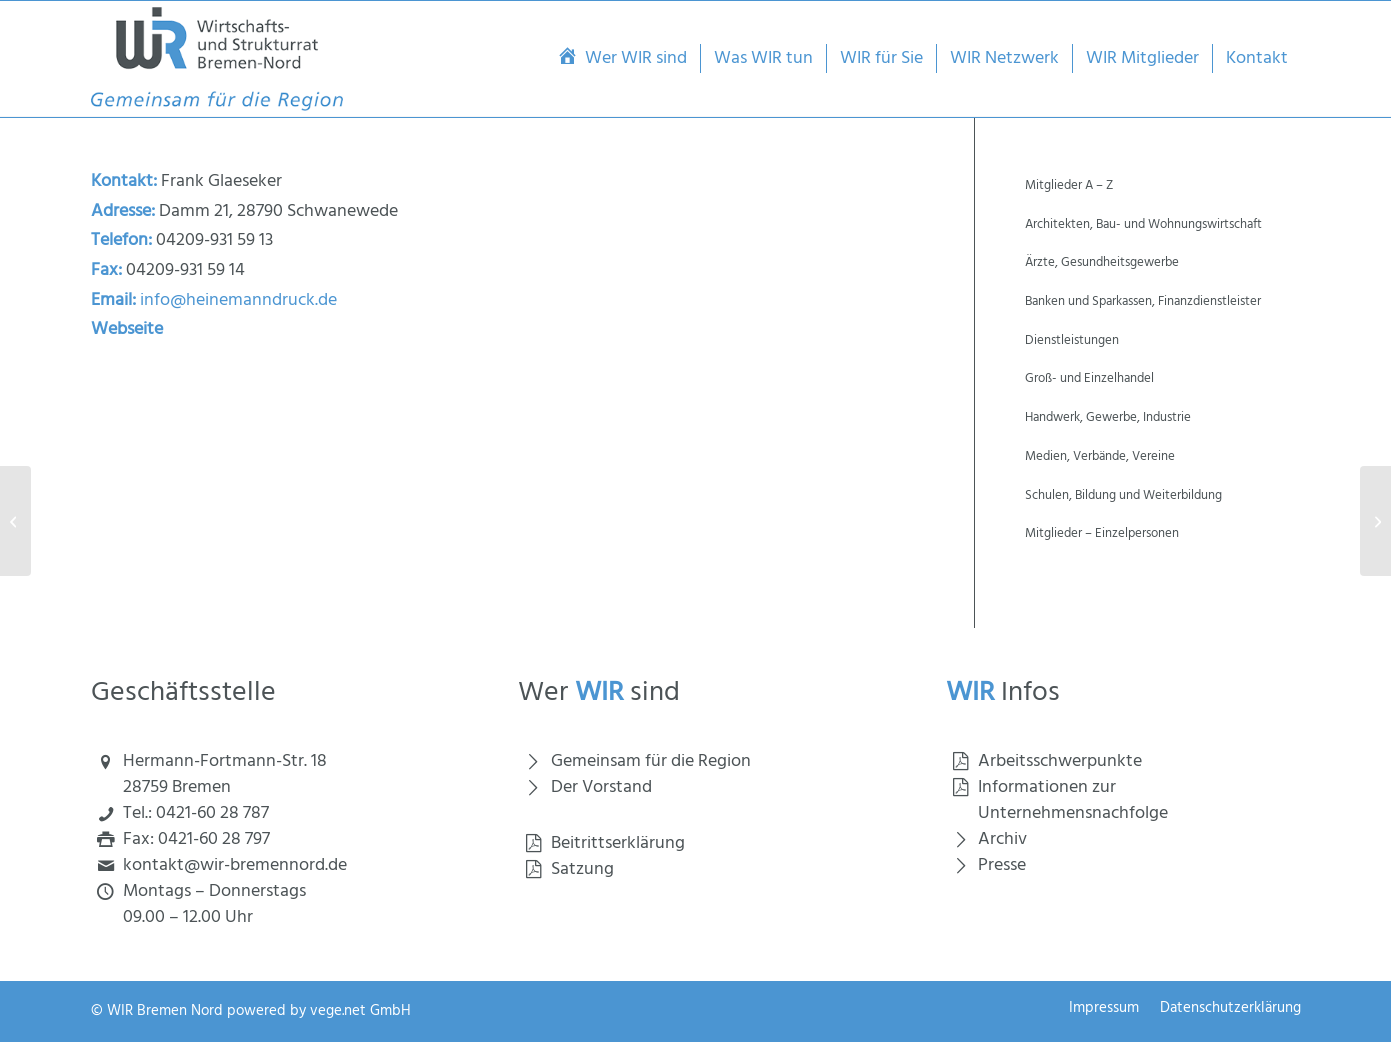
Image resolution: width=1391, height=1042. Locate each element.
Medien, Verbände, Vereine (1100, 456)
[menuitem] (621, 59)
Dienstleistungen (1072, 340)
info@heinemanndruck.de (238, 300)
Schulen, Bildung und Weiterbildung (1123, 495)
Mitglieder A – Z (1069, 185)
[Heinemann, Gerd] (1375, 521)
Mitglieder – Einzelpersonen (1102, 533)
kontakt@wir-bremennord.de (235, 865)
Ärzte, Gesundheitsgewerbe (1102, 262)
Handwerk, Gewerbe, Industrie (1108, 417)
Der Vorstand (601, 787)
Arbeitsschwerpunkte (1060, 761)
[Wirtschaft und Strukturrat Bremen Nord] (217, 59)
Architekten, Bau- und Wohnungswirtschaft (1143, 224)
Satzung (582, 869)
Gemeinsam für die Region (651, 761)
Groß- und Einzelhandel (1089, 378)
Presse (1002, 865)
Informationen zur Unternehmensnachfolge (1073, 800)
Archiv (1002, 839)
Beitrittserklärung (618, 843)
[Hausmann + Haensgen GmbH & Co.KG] (15, 521)
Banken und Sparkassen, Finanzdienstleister (1143, 301)
